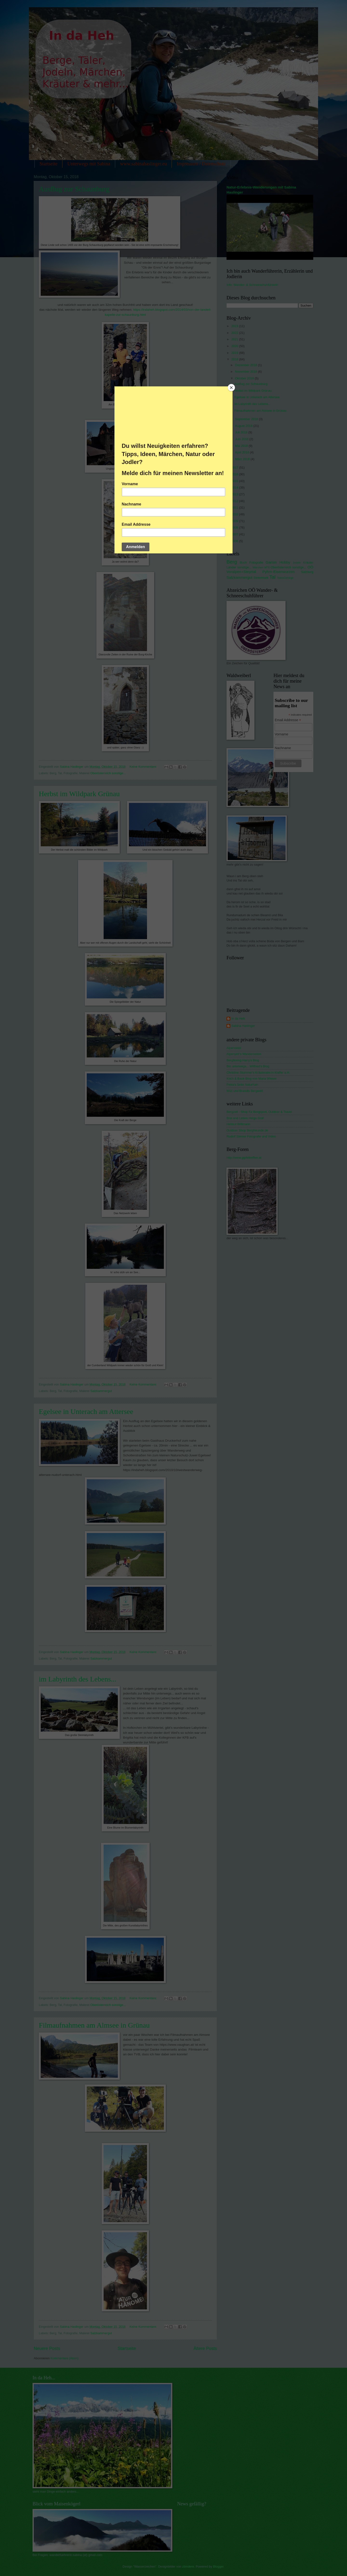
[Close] (231, 387)
